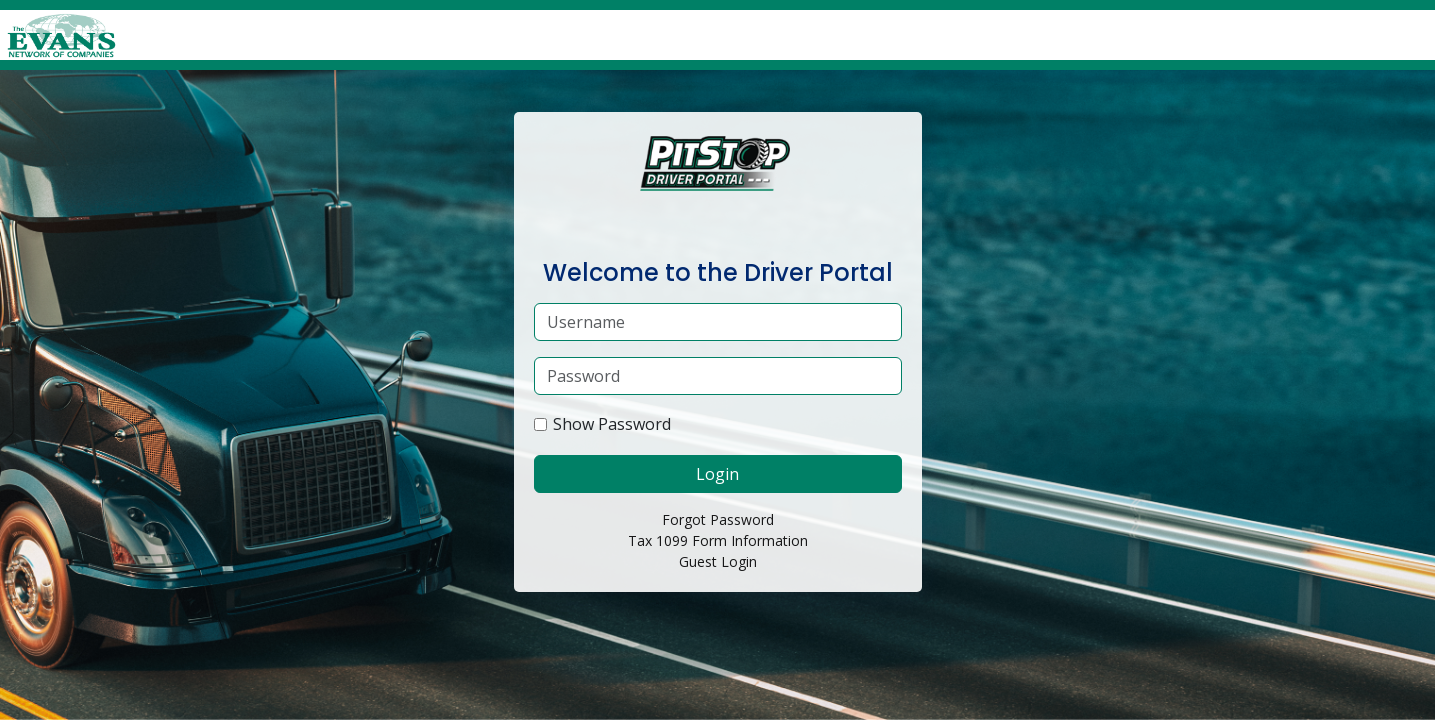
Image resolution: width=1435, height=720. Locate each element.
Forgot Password (718, 519)
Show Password (612, 424)
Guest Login (718, 561)
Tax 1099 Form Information (718, 540)
